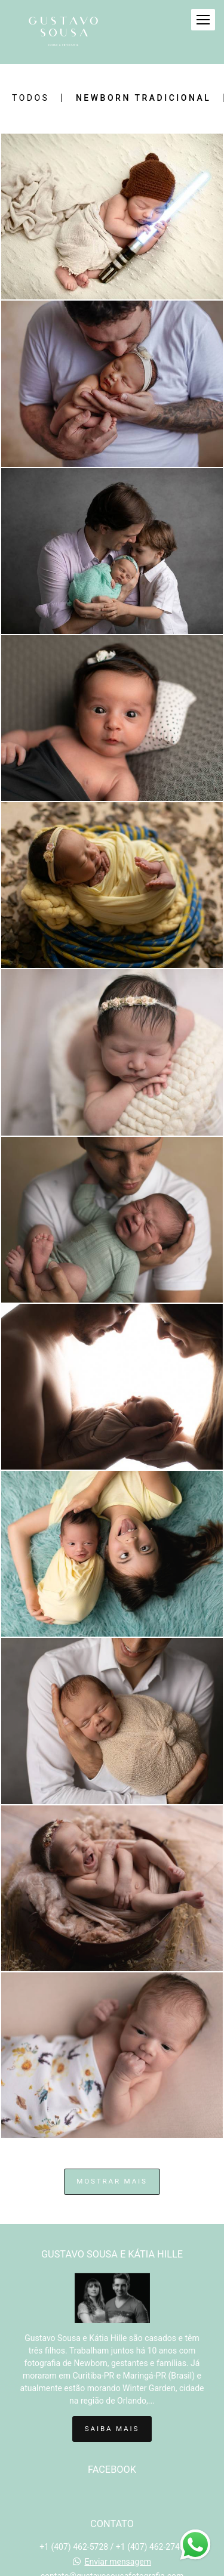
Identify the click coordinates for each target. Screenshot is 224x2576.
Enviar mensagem (117, 2562)
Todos (30, 98)
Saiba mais (112, 2429)
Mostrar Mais (112, 2181)
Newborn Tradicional (143, 98)
